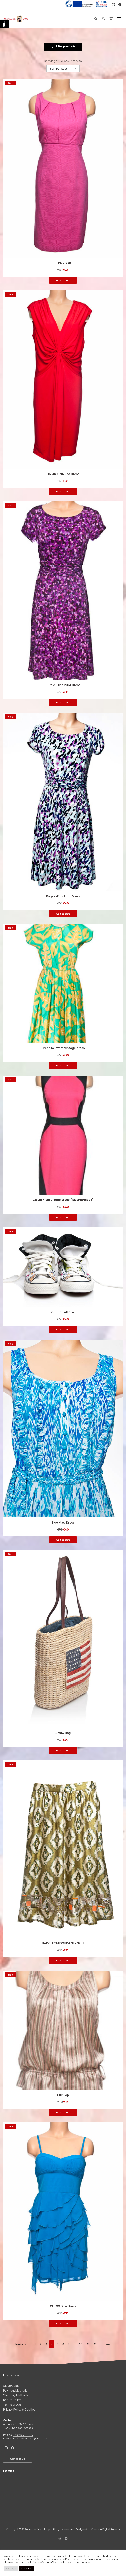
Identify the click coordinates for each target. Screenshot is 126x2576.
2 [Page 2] (40, 2344)
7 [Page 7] (68, 2344)
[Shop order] (63, 68)
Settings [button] (11, 2568)
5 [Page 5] (57, 2344)
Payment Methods (15, 2390)
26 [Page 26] (80, 2344)
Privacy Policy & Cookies (19, 2409)
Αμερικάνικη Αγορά (40, 2529)
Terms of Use (12, 2405)
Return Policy (12, 2400)
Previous (20, 2344)
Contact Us (17, 2459)
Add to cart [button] (63, 280)
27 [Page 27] (88, 2344)
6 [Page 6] (63, 2344)
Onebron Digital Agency (105, 2529)
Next (109, 2344)
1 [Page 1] (35, 2344)
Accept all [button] (26, 2568)
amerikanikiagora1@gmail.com (30, 2438)
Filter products (63, 47)
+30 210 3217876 (23, 2434)
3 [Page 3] (46, 2344)
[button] (4, 24)
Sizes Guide (11, 2386)
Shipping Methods (15, 2395)
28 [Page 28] (95, 2344)
